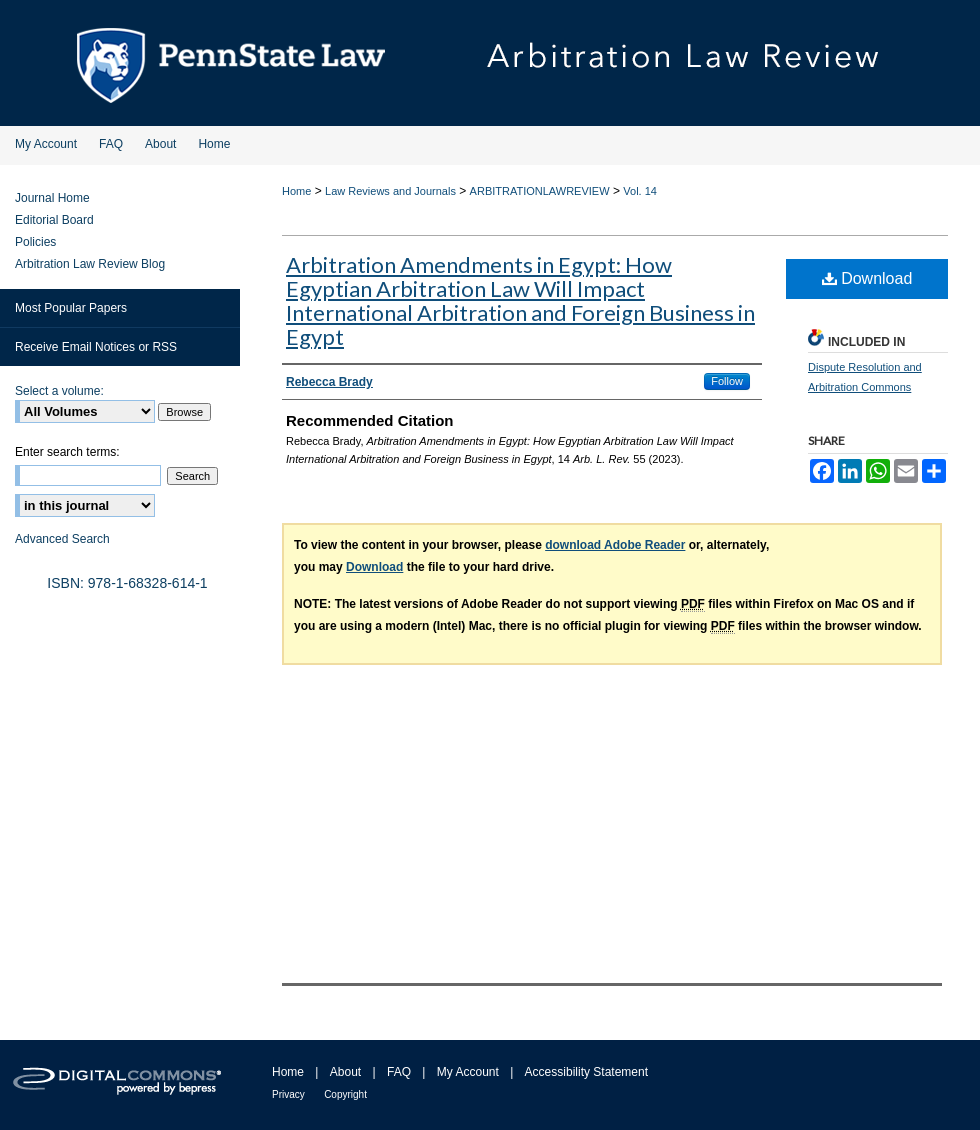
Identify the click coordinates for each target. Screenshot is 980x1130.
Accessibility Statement (586, 1072)
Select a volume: (59, 391)
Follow (727, 381)
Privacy (288, 1094)
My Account (468, 1072)
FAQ (399, 1072)
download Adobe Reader (615, 545)
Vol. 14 (640, 191)
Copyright (345, 1094)
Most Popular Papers (71, 308)
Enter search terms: (67, 452)
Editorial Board (54, 220)
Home (296, 191)
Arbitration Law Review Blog (90, 264)
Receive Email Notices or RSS (96, 347)
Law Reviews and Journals (390, 191)
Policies (35, 242)
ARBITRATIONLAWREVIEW (540, 191)
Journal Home (52, 198)
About (345, 1072)
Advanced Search (62, 539)
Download (867, 278)
